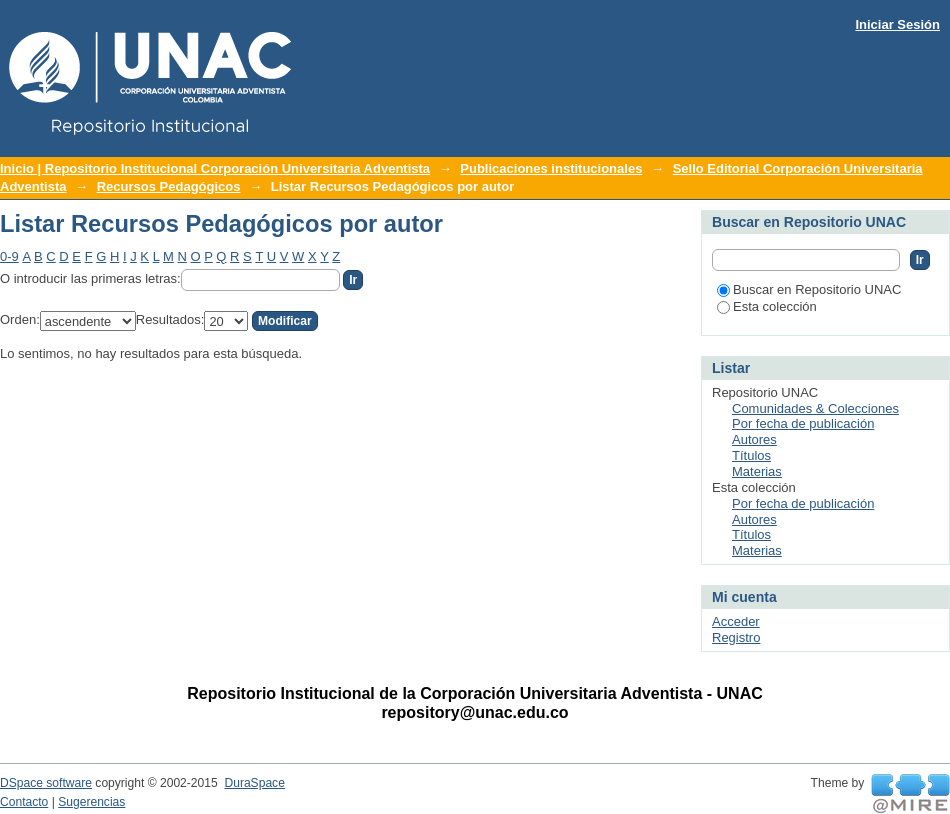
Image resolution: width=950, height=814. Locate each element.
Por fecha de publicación (803, 423)
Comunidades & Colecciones (815, 408)
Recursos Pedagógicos (169, 186)
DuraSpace (254, 783)
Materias (757, 471)
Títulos (751, 455)
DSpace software (46, 783)
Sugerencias (91, 802)
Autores (754, 439)
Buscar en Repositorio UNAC (809, 289)
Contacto (24, 802)
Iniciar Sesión (897, 24)
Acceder (736, 621)
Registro (736, 637)
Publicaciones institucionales (551, 168)
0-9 (9, 256)
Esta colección (767, 306)
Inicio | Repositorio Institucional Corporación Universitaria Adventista (215, 168)
